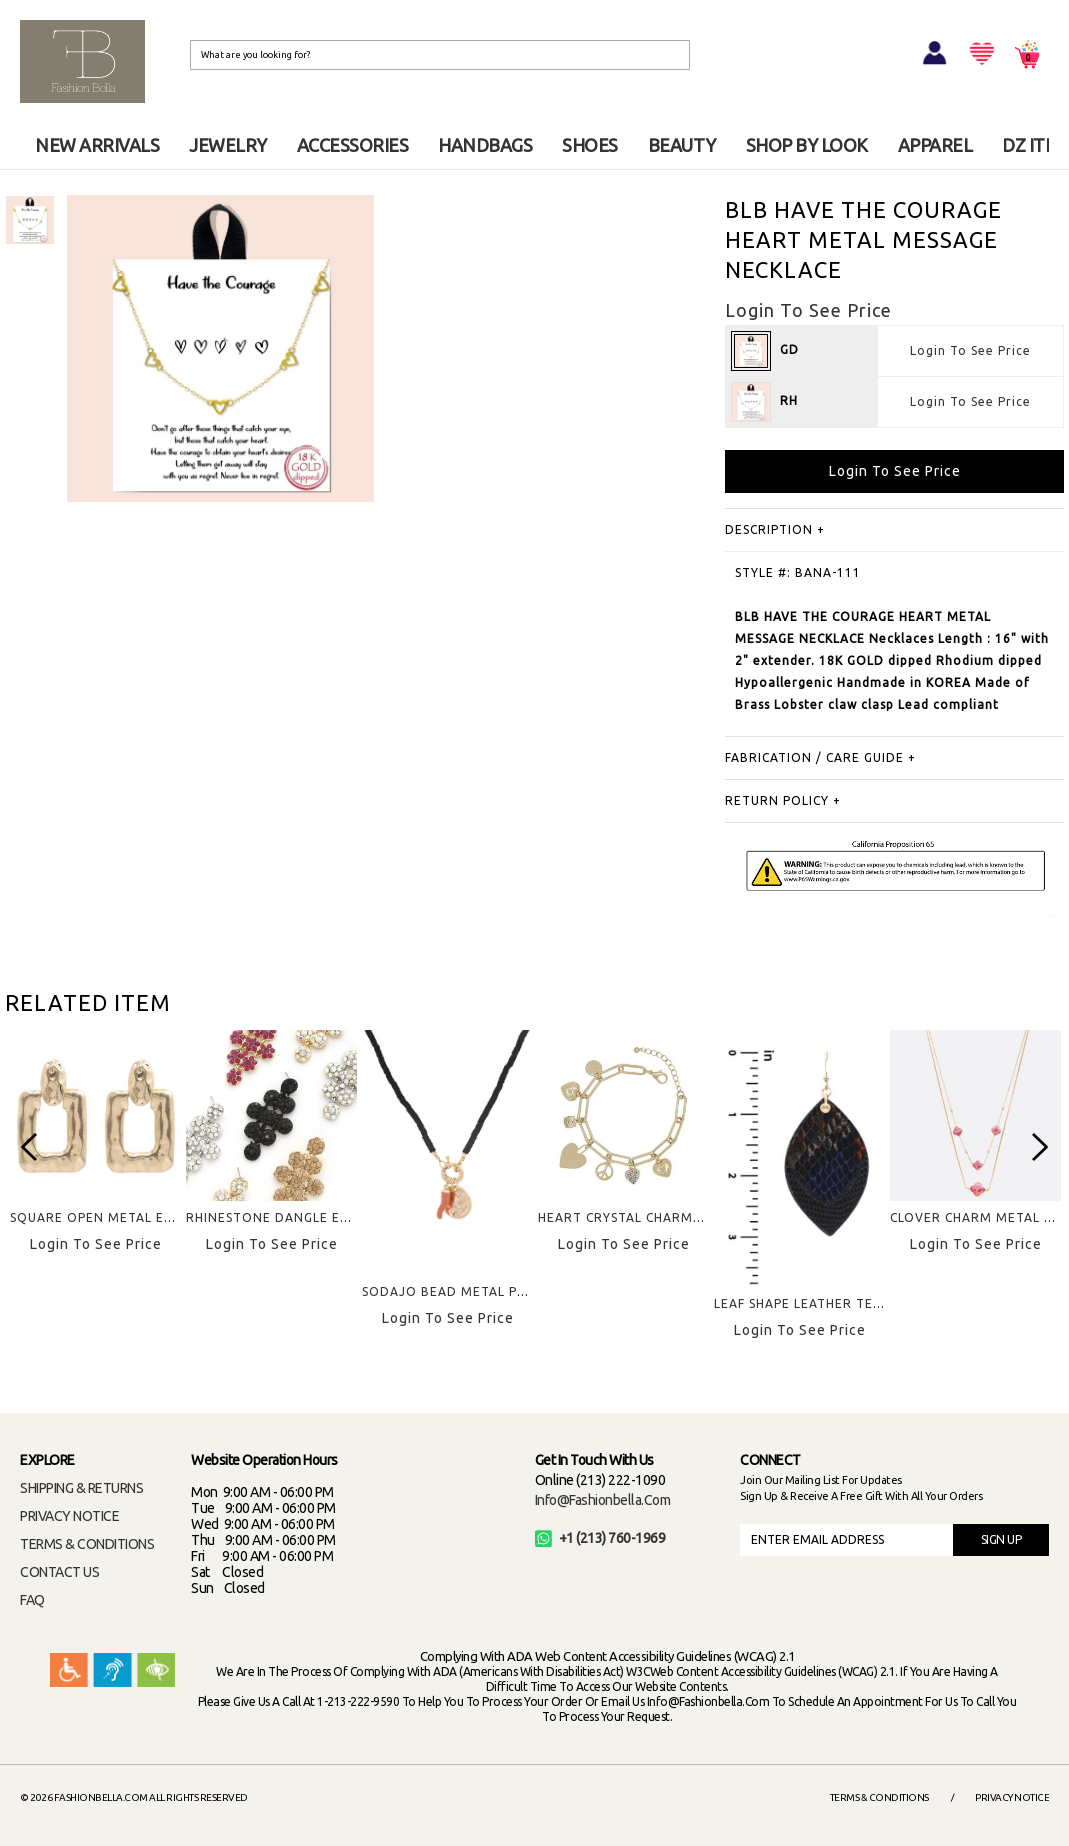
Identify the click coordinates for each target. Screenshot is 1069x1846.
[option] (30, 220)
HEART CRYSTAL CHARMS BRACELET (654, 1217)
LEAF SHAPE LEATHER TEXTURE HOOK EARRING (868, 1303)
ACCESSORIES (353, 145)
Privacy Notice (1012, 1797)
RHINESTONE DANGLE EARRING (288, 1217)
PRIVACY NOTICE (69, 1516)
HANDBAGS (485, 145)
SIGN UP (1001, 1539)
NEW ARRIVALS (97, 145)
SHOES (590, 145)
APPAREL (935, 145)
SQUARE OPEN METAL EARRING (112, 1217)
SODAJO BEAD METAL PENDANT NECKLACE (502, 1291)
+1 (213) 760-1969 (600, 1538)
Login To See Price (970, 350)
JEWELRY (228, 145)
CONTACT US (59, 1572)
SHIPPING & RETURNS (81, 1488)
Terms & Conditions (879, 1797)
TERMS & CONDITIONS (87, 1544)
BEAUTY (682, 145)
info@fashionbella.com (603, 1500)
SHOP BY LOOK (807, 145)
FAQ (32, 1600)
